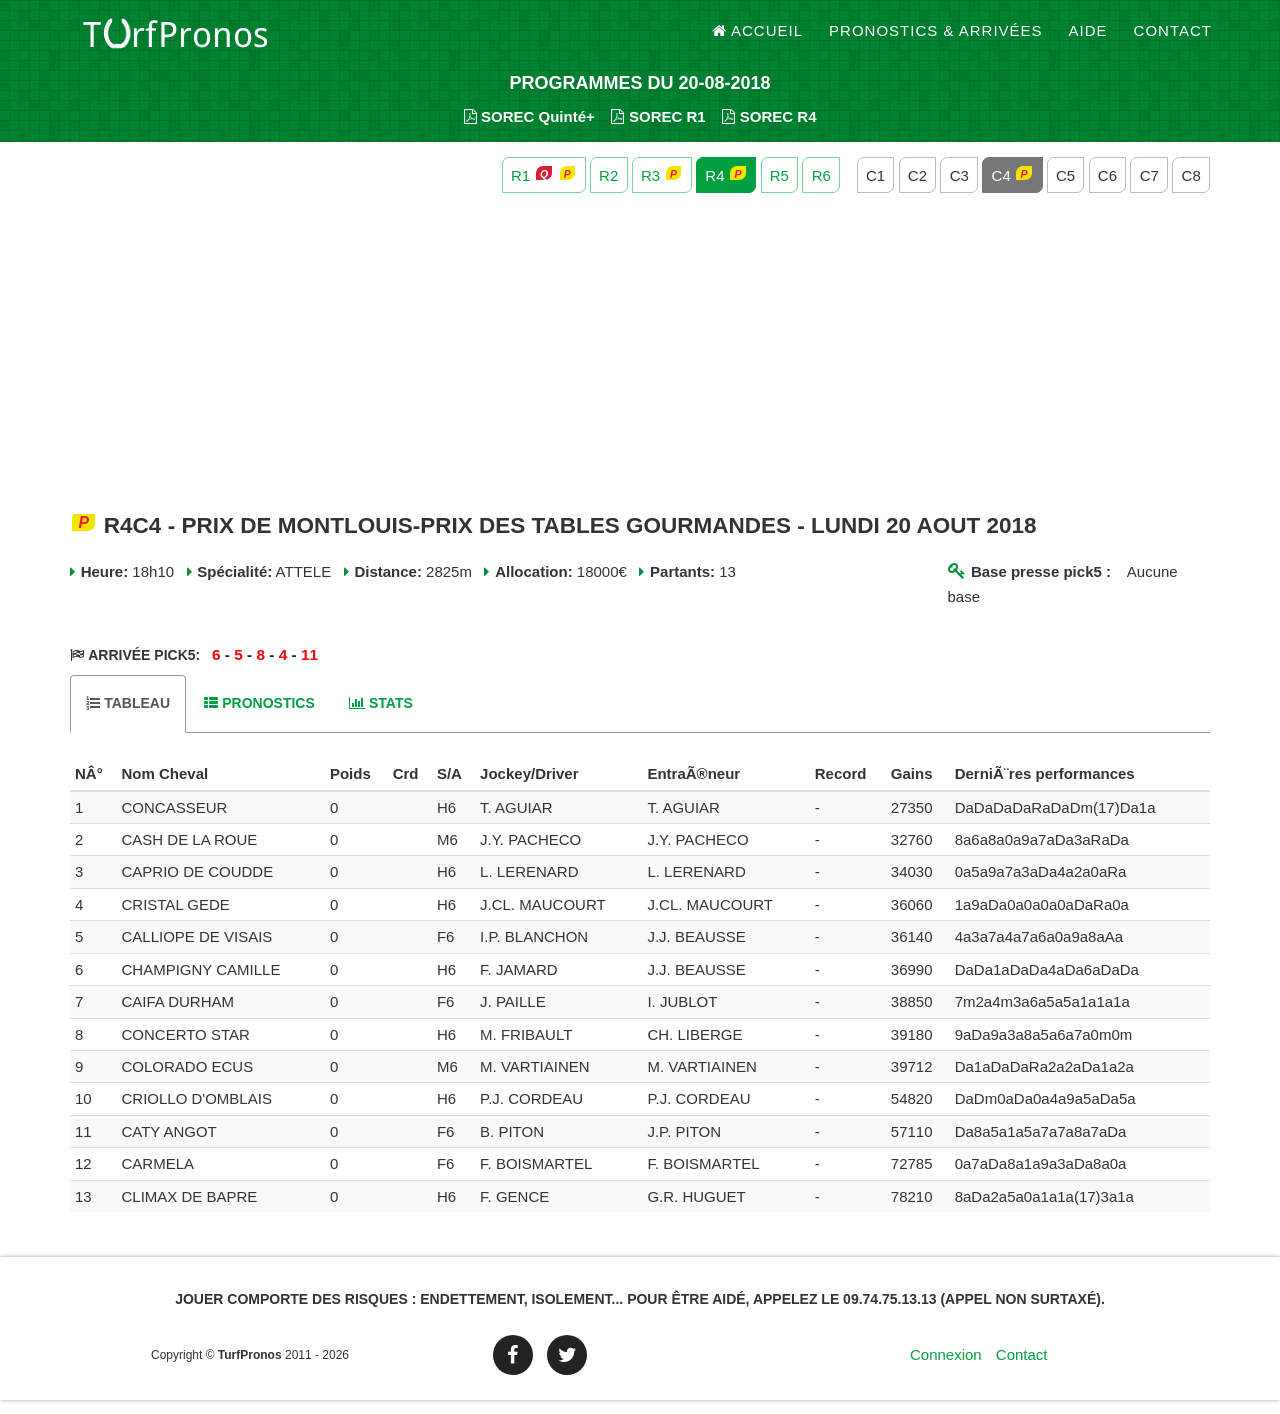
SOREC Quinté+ (529, 130)
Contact (1173, 39)
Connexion (946, 1368)
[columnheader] (93, 789)
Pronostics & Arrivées (936, 39)
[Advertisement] (640, 368)
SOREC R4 (769, 130)
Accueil (758, 39)
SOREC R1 (658, 130)
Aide (1088, 39)
